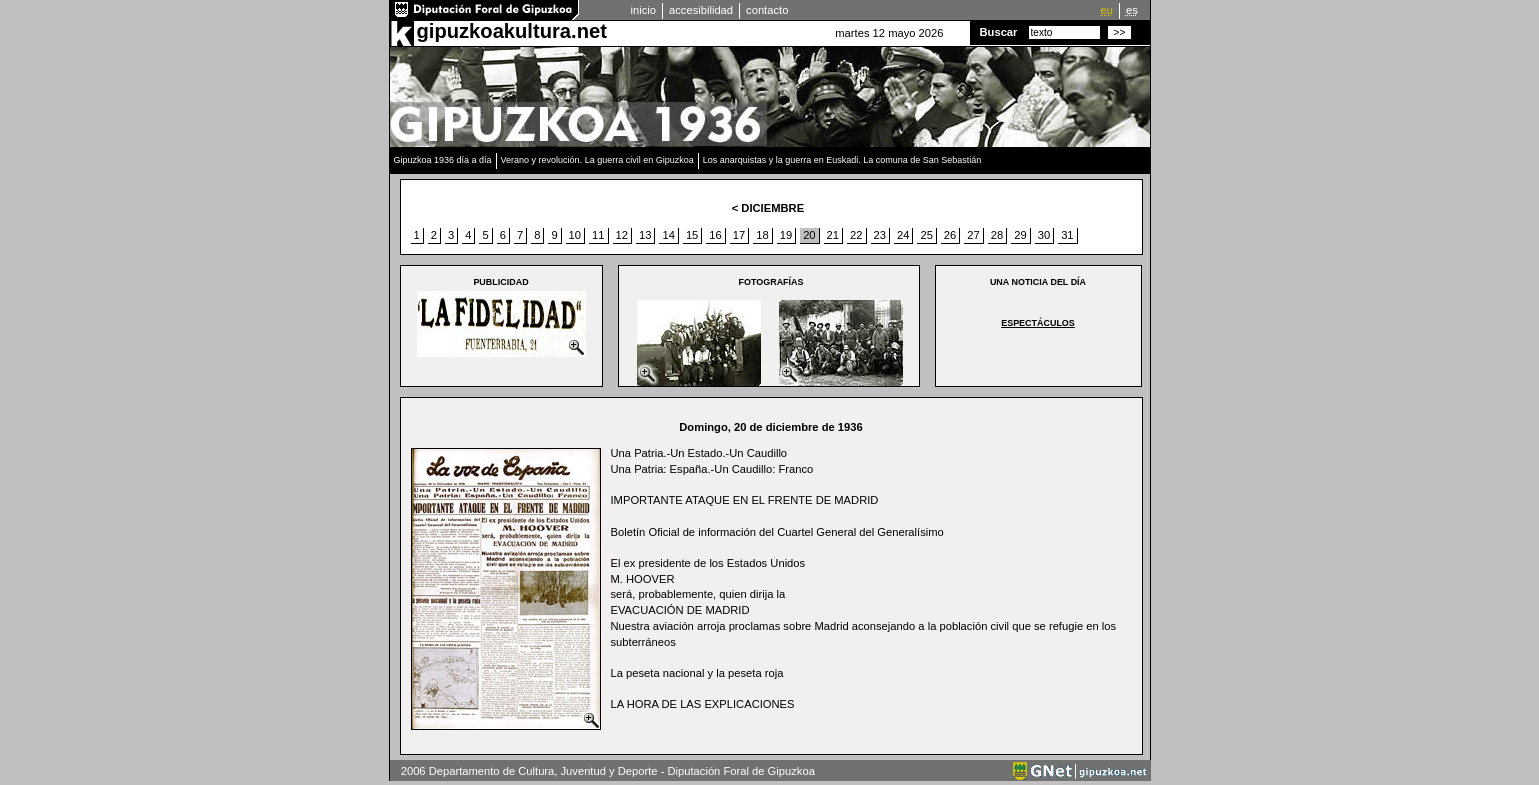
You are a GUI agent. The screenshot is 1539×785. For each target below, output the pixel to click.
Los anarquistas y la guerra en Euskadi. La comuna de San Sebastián (842, 160)
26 (950, 235)
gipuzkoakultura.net (512, 31)
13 (645, 235)
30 (1044, 235)
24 (903, 235)
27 (973, 235)
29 (1020, 235)
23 (880, 235)
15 (692, 235)
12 (622, 235)
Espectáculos (1038, 323)
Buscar (999, 32)
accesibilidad (701, 10)
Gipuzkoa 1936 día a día (443, 160)
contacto (767, 10)
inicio (644, 10)
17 (739, 235)
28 (997, 235)
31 (1067, 235)
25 (926, 235)
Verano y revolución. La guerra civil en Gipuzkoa (597, 160)
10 (575, 235)
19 (786, 235)
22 (856, 235)
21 (833, 235)
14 (668, 235)
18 (762, 235)
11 (598, 235)
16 (715, 235)
